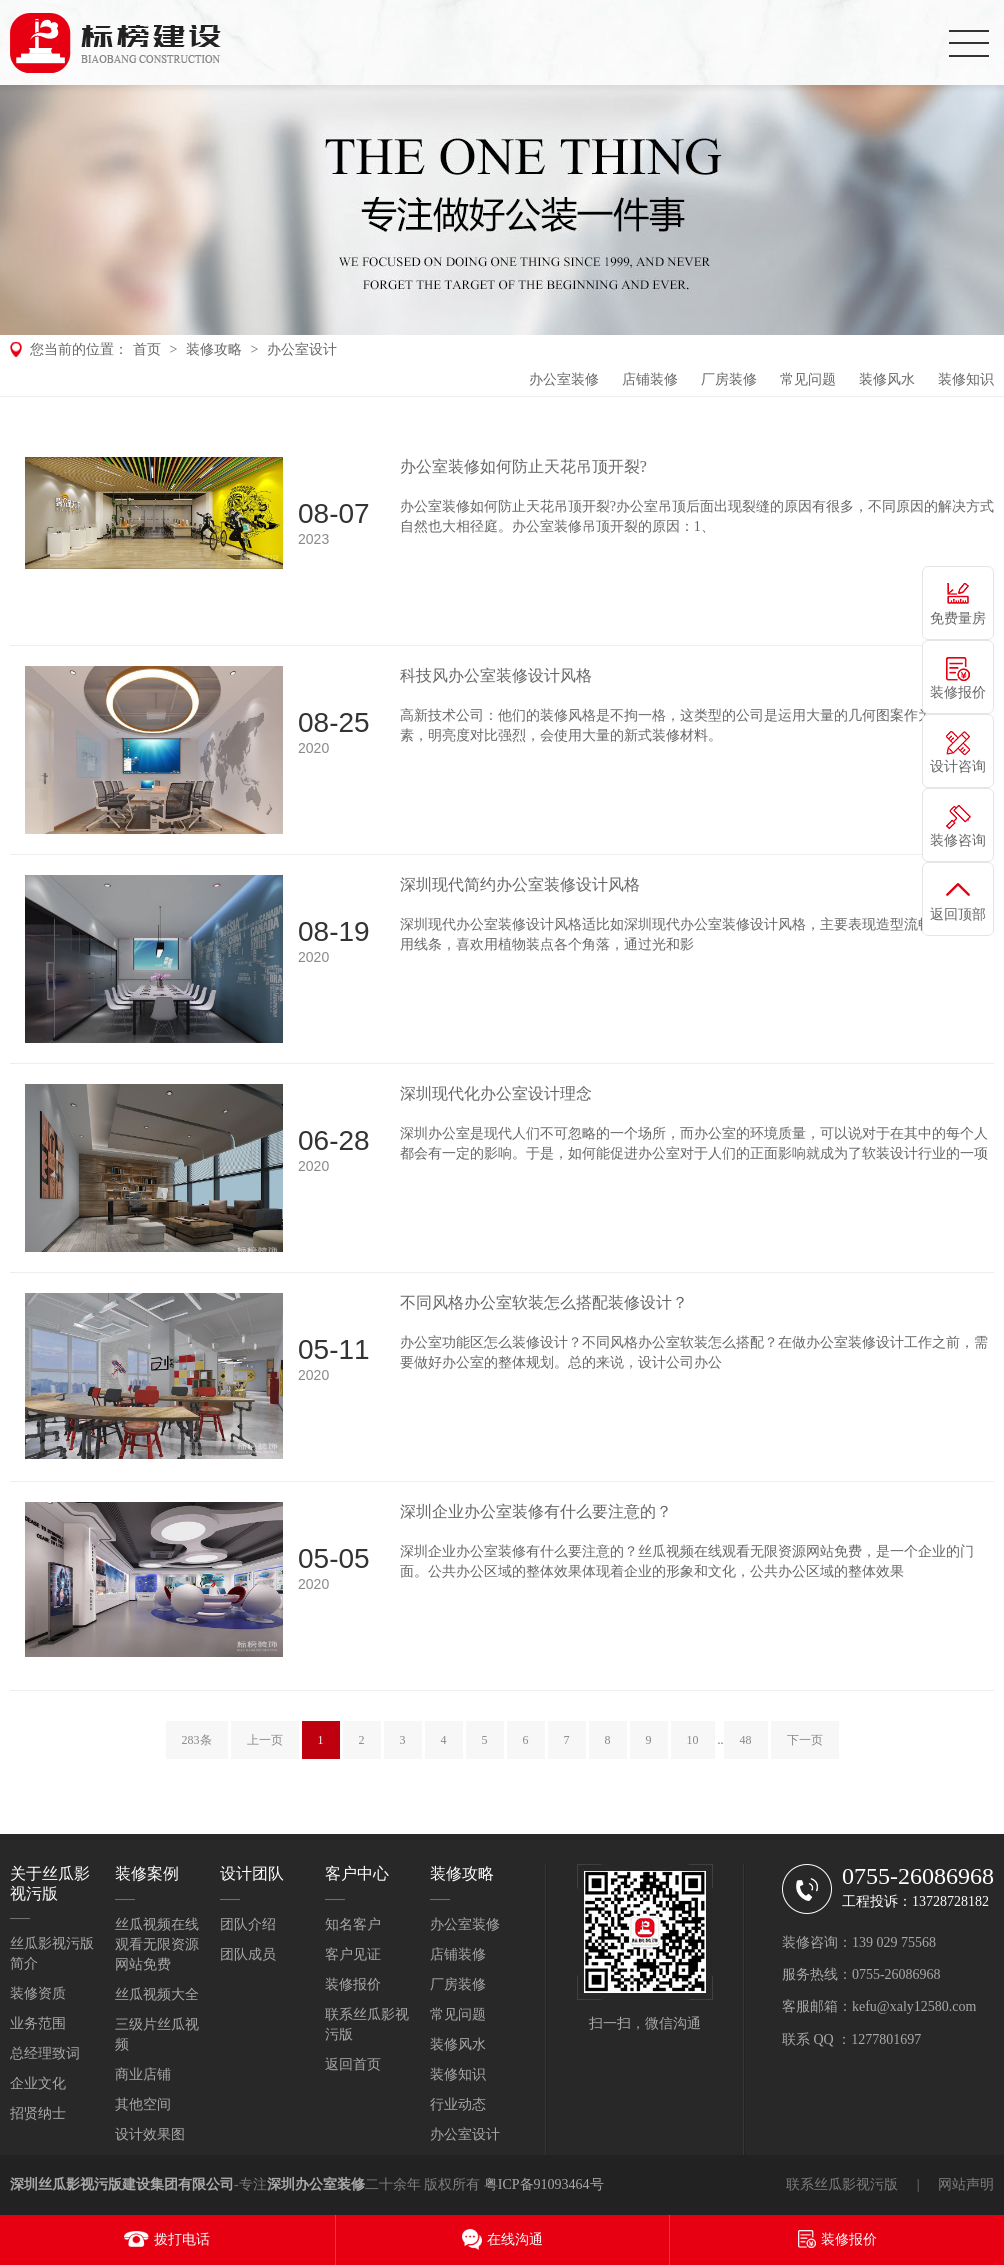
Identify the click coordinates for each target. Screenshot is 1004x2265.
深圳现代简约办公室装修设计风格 (520, 884)
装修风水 (887, 379)
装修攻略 (214, 349)
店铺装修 (650, 379)
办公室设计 (302, 349)
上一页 (265, 1740)
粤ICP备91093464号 (544, 2184)
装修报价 (353, 1984)
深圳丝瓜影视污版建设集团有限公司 (122, 2184)
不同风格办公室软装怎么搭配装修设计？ (544, 1302)
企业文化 (38, 2083)
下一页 (805, 1740)
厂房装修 (729, 379)
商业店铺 (143, 2074)
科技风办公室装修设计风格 (496, 675)
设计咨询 (958, 766)
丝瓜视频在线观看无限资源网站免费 (157, 1944)
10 (693, 1740)
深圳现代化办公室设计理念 (496, 1093)
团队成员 (248, 1954)
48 (746, 1740)
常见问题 (808, 379)
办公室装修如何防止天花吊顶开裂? (523, 466)
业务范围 (38, 2023)
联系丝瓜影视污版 (842, 2184)
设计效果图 (150, 2134)
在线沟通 (515, 2239)
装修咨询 (958, 840)
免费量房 (958, 618)
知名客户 (353, 1924)
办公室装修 (564, 379)
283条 (197, 1740)
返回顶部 (958, 914)
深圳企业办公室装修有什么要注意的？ (536, 1511)
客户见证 (353, 1954)
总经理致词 (45, 2053)
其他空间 (143, 2104)
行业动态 (458, 2104)
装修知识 (966, 379)
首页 (147, 349)
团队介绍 (248, 1924)
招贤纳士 (38, 2113)
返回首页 (353, 2064)
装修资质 (38, 1993)
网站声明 (966, 2184)
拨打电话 (182, 2239)
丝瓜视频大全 (157, 1994)
